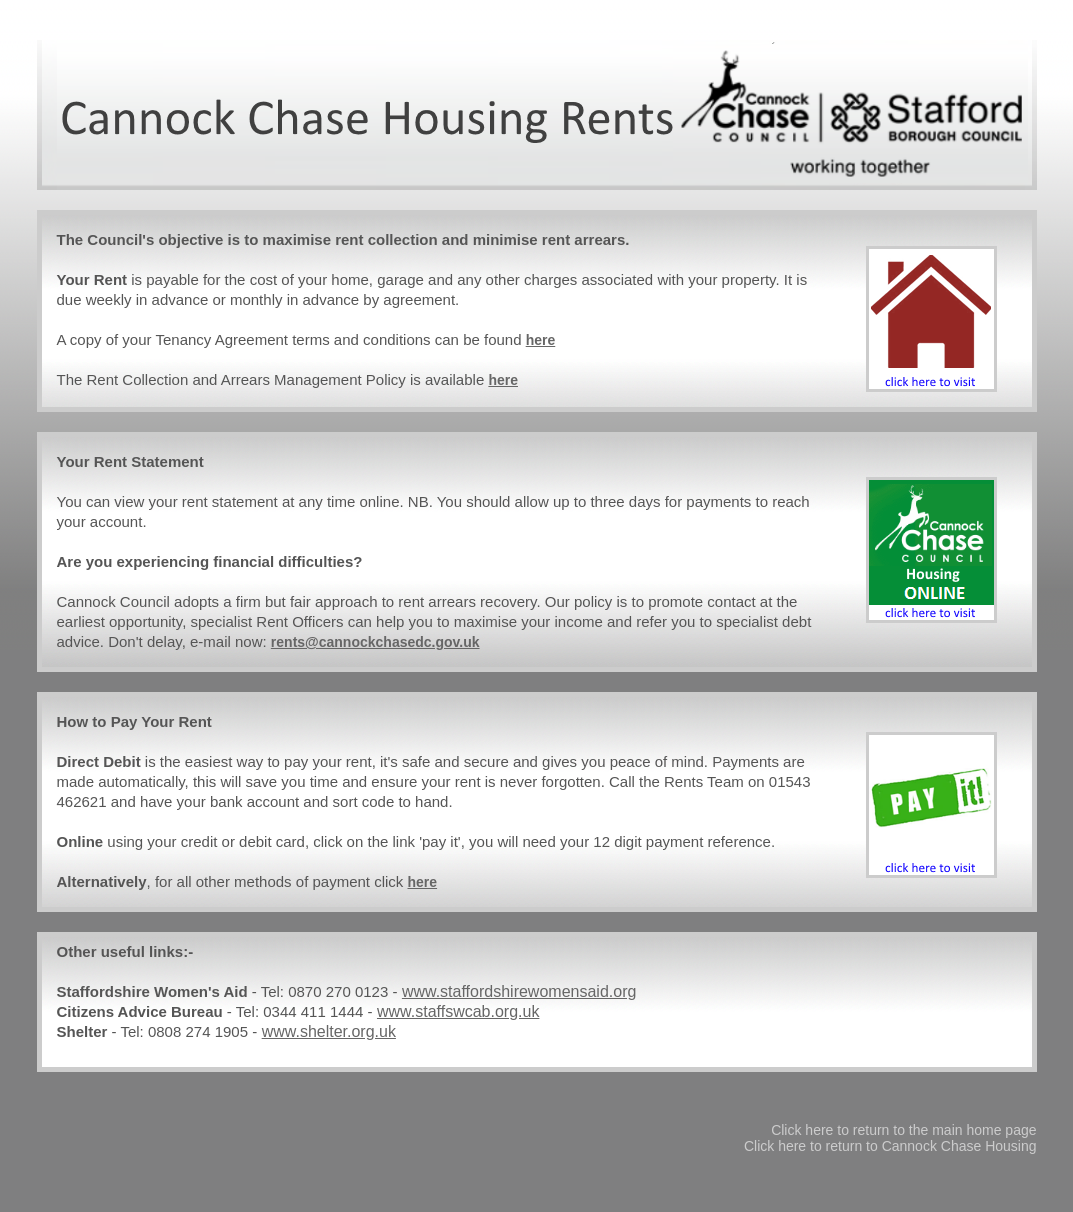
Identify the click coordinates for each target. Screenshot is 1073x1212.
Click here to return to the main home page (903, 1130)
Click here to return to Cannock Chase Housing (890, 1146)
